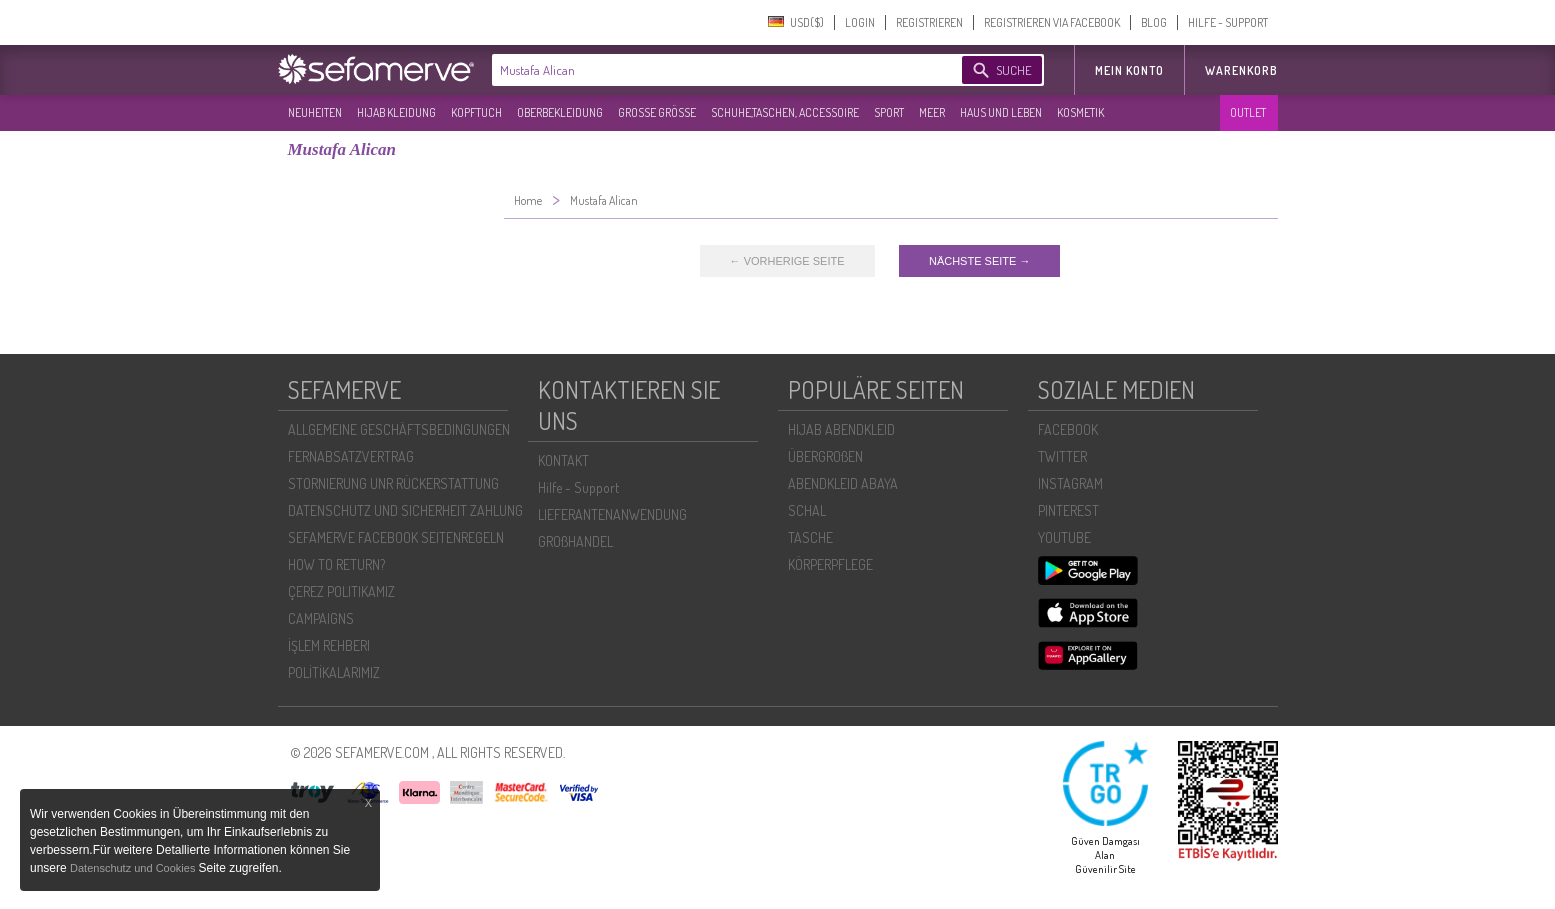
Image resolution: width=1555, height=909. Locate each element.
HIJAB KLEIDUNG (396, 112)
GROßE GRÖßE (657, 112)
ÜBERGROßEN (825, 456)
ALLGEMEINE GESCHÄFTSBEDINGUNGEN (399, 429)
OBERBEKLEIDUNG (560, 112)
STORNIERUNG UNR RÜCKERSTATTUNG (393, 483)
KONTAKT (563, 460)
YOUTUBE (1064, 537)
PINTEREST (1068, 510)
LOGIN (860, 22)
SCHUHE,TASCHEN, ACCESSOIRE (785, 112)
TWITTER (1062, 456)
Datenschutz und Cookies (134, 868)
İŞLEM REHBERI (329, 645)
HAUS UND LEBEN (1001, 112)
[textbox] (710, 70)
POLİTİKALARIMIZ (334, 672)
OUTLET (1248, 112)
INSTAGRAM (1070, 483)
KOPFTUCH (476, 112)
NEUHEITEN (315, 112)
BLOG (1154, 22)
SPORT (889, 112)
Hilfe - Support (578, 487)
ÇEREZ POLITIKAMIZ (341, 591)
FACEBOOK (1068, 429)
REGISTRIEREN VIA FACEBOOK (1052, 22)
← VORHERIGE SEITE (787, 261)
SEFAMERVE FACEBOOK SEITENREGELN (396, 537)
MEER (932, 112)
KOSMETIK (1080, 112)
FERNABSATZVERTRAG (351, 456)
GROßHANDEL (575, 541)
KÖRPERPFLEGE (830, 564)
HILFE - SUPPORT (1228, 22)
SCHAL (807, 510)
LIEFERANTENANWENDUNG (612, 514)
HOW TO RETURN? (336, 564)
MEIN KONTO (1129, 70)
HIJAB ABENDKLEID (841, 429)
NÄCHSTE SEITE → (979, 261)
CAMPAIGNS (321, 618)
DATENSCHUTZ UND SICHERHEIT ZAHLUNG (405, 510)
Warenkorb (1241, 70)
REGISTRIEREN (929, 22)
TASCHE (810, 537)
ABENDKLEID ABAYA (843, 483)
